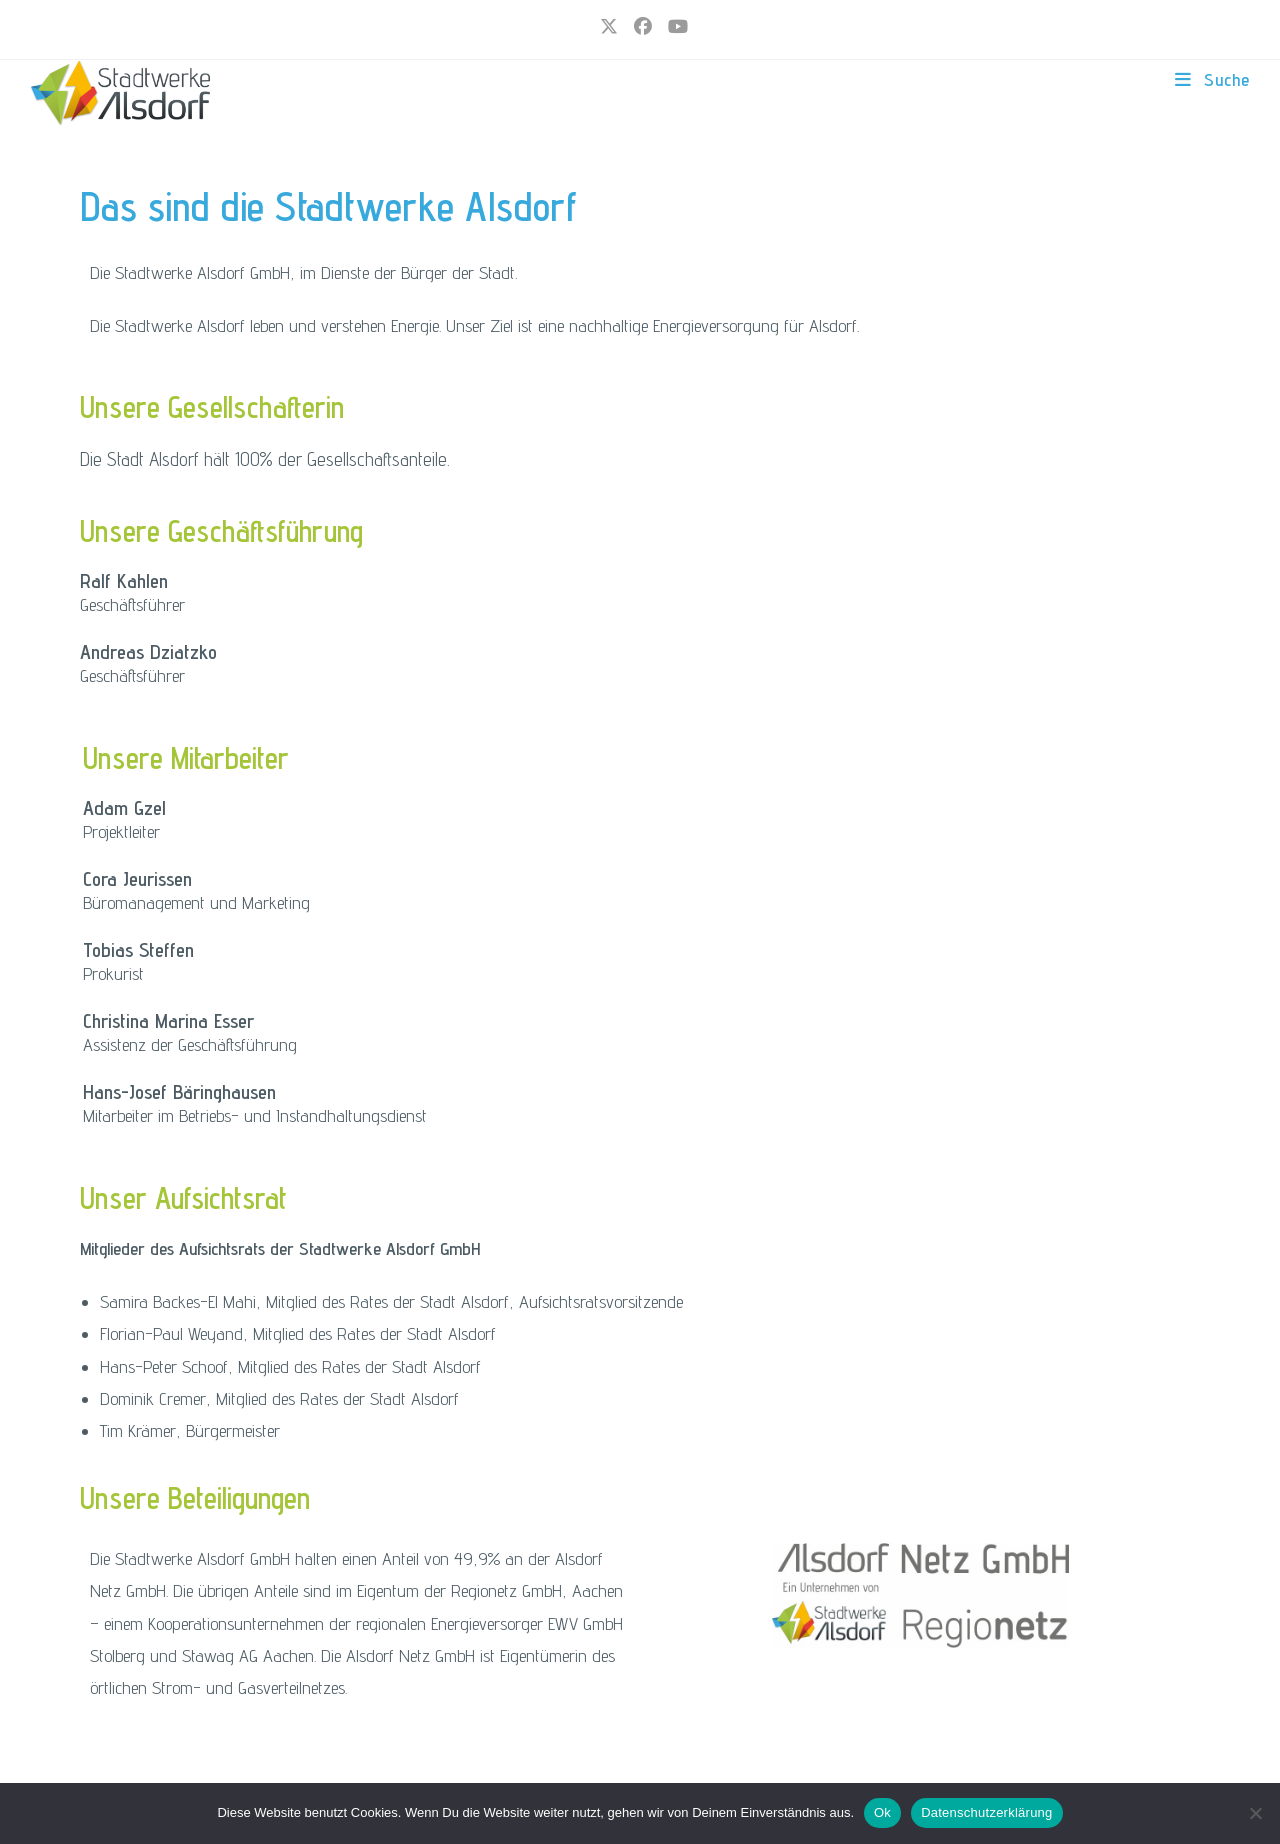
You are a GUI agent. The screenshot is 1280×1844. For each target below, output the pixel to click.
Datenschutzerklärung (986, 1812)
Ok (882, 1812)
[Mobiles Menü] (1212, 79)
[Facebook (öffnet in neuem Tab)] (643, 27)
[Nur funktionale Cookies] (1255, 1813)
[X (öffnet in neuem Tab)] (609, 27)
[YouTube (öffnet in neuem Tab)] (674, 27)
